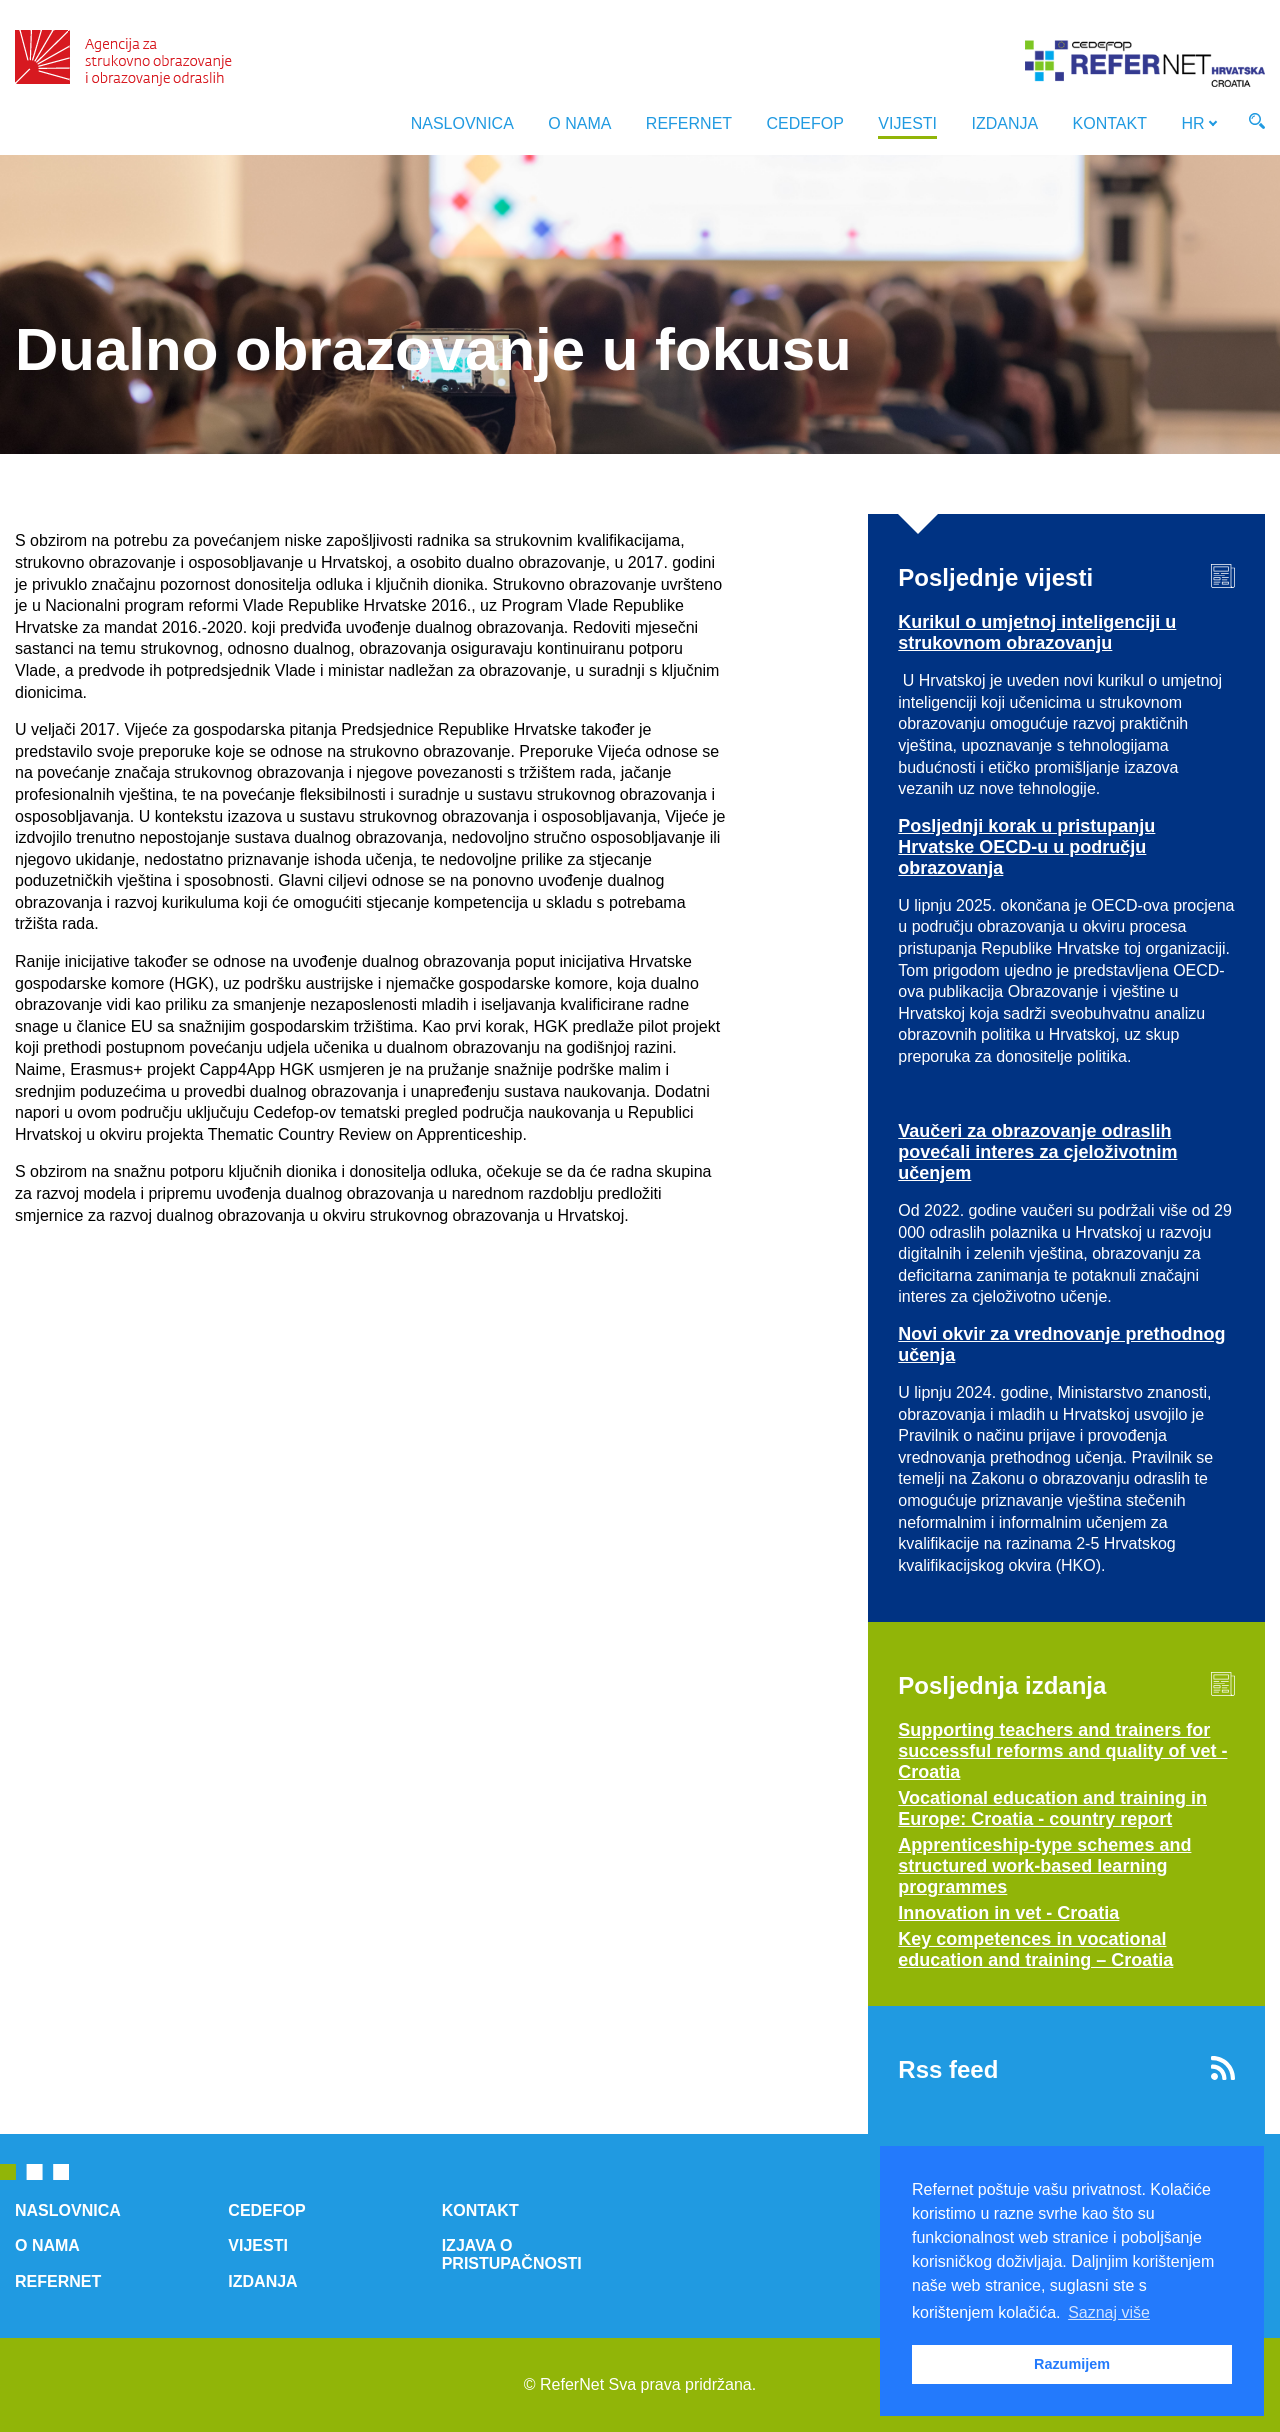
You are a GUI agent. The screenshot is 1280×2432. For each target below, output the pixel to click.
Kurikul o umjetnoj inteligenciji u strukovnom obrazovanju (1037, 632)
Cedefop (805, 123)
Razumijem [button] (1072, 2364)
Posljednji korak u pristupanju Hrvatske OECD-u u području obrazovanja (1026, 847)
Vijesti (907, 123)
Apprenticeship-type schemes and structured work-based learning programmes (1044, 1866)
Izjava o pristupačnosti (512, 2254)
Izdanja (1004, 123)
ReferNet (689, 123)
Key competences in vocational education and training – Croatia (1035, 1949)
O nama (579, 123)
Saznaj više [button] (1109, 2312)
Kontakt (1110, 123)
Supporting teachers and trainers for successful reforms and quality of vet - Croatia (1062, 1751)
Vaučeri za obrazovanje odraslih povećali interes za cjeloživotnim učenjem (1037, 1152)
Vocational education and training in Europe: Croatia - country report (1052, 1808)
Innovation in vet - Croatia (1008, 1913)
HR (1192, 123)
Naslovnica (462, 123)
